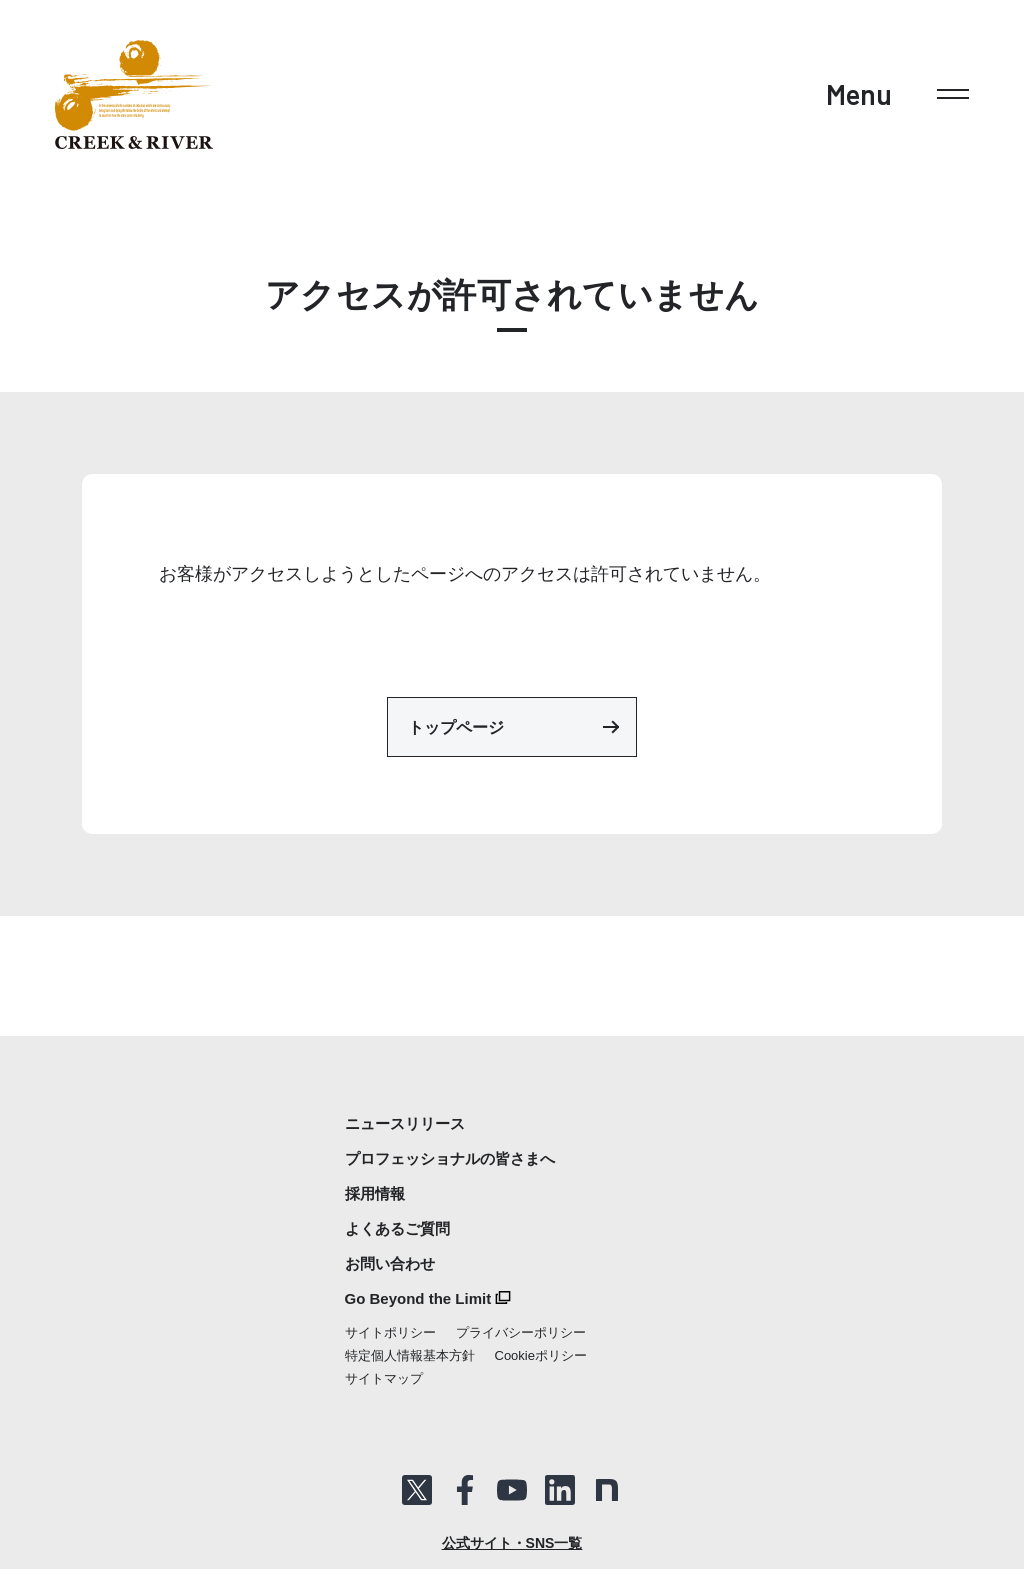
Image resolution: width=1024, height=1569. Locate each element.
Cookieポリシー (541, 1355)
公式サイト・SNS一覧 (512, 1543)
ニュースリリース (405, 1123)
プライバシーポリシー (521, 1332)
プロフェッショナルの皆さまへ (450, 1158)
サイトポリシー (390, 1332)
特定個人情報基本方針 (410, 1355)
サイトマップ (384, 1378)
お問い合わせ (390, 1263)
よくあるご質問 (397, 1228)
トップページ (513, 727)
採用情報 (375, 1193)
